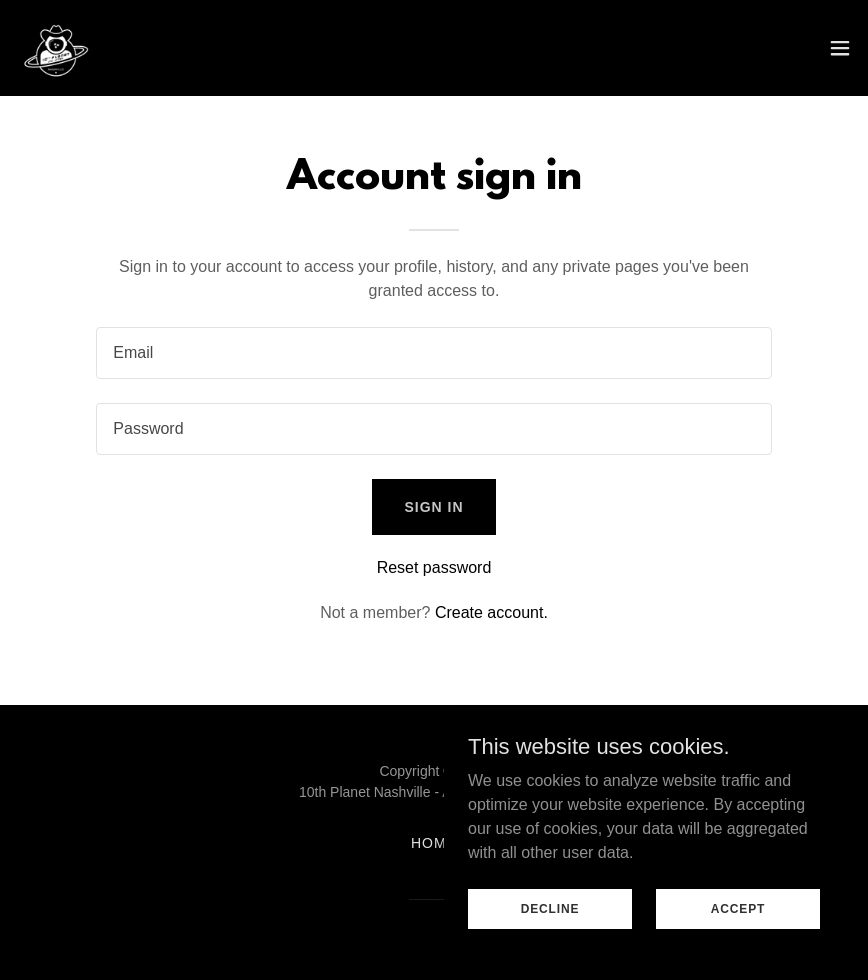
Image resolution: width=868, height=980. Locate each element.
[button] (840, 48)
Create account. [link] (491, 612)
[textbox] (433, 353)
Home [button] (434, 843)
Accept (738, 908)
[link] (56, 48)
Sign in (433, 507)
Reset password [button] (434, 567)
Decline (550, 908)
